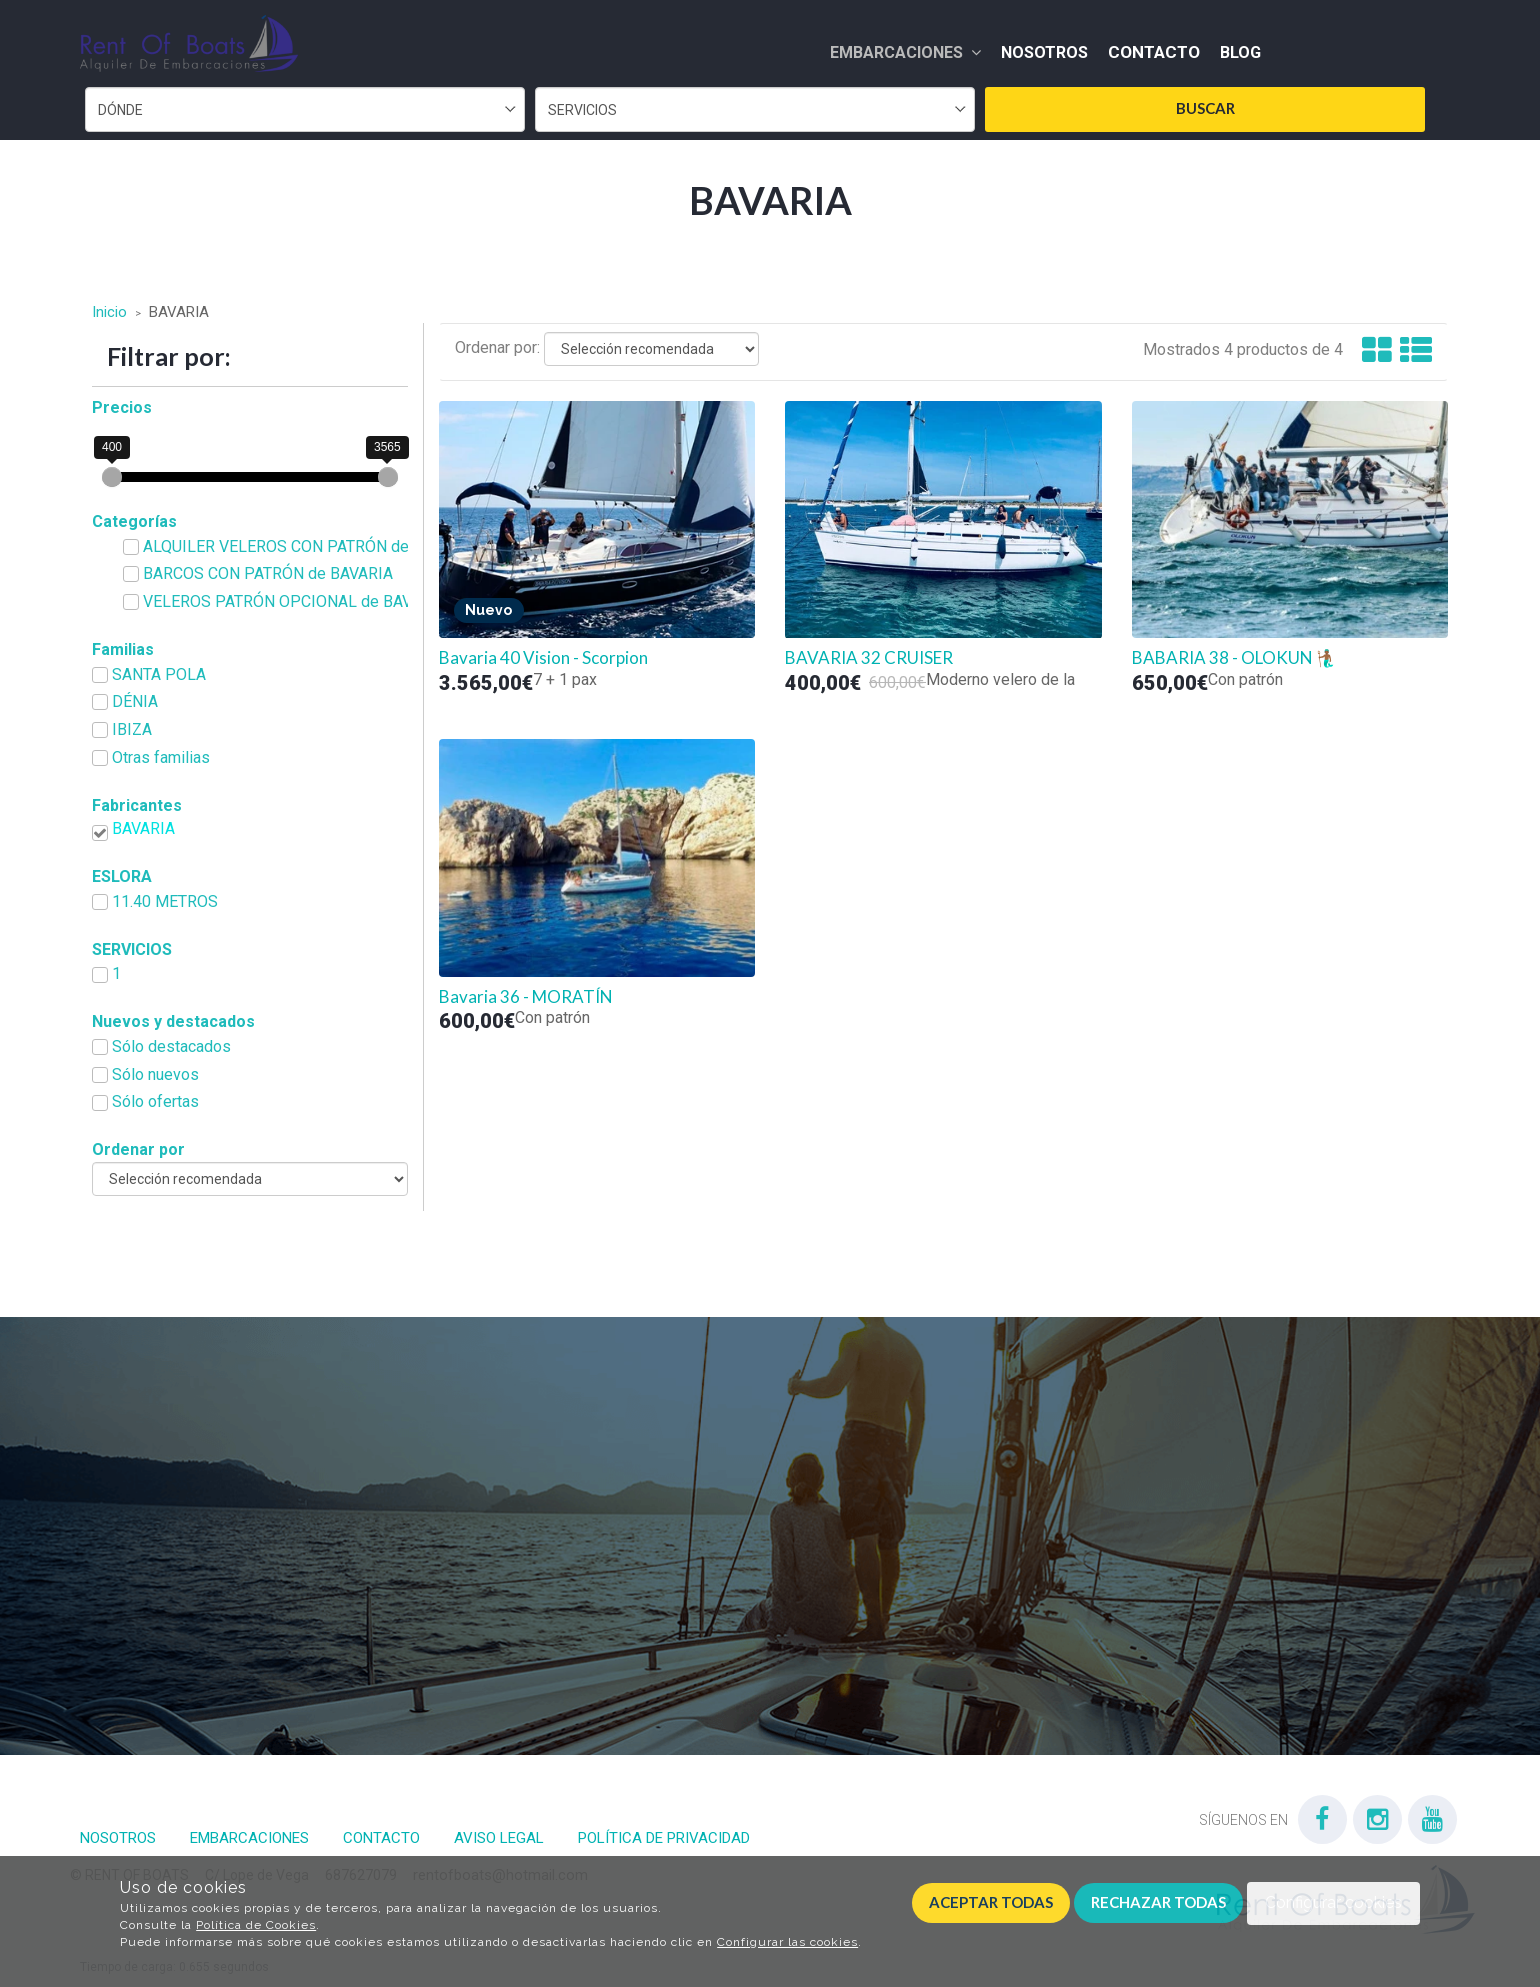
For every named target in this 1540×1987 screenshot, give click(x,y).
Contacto (1154, 52)
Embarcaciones (905, 52)
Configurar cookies (1333, 1902)
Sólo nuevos (155, 1074)
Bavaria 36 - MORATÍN (526, 997)
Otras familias (161, 757)
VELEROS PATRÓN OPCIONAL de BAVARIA (294, 601)
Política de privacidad (664, 1838)
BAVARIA (143, 828)
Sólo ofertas (155, 1101)
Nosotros (1044, 52)
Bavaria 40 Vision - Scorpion (543, 658)
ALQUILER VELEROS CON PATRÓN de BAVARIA (301, 546)
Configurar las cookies (787, 1942)
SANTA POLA (159, 674)
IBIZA (132, 729)
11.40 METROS (165, 901)
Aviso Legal (499, 1838)
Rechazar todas (1158, 1902)
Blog (1240, 52)
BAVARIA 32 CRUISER (869, 658)
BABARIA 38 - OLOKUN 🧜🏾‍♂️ (1234, 658)
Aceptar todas (991, 1902)
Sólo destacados (171, 1046)
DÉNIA (135, 701)
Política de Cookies (256, 1925)
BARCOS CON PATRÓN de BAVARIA (268, 573)
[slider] (112, 477)
